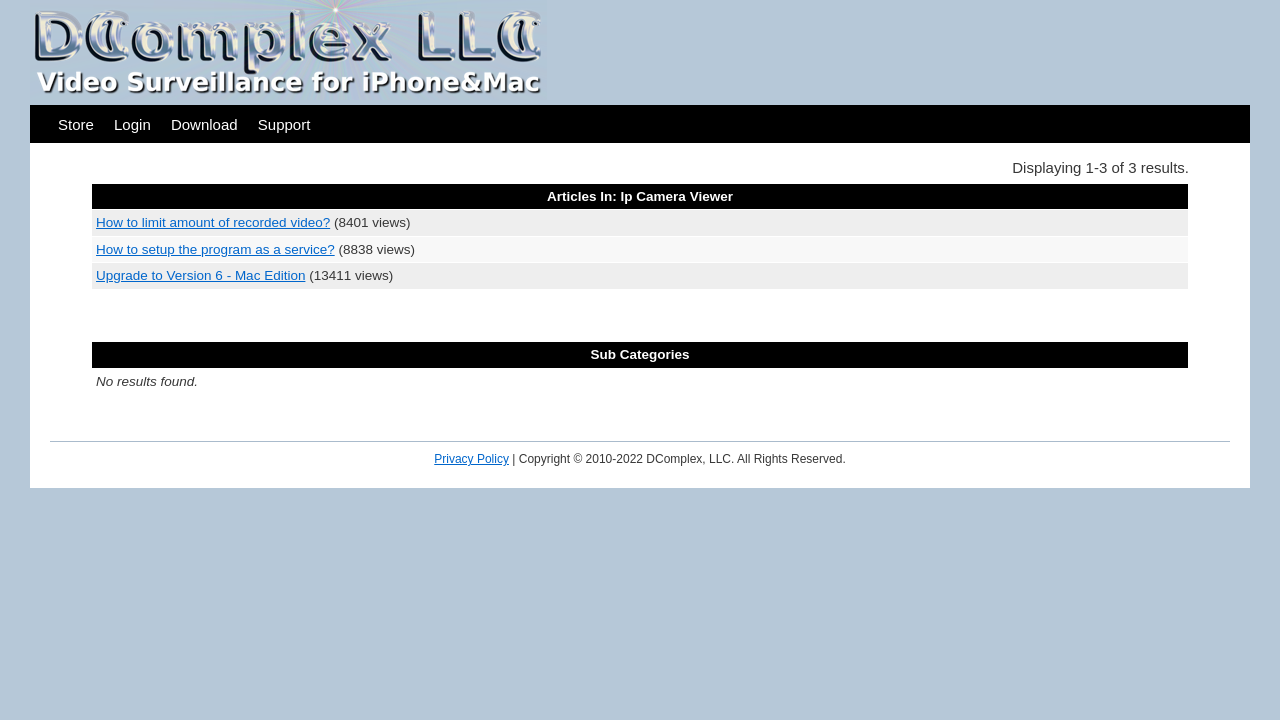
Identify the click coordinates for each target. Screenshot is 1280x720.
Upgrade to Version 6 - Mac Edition (200, 275)
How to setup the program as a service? (215, 249)
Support (284, 124)
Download (204, 124)
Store (76, 124)
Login (132, 124)
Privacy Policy (471, 459)
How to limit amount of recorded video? (213, 222)
